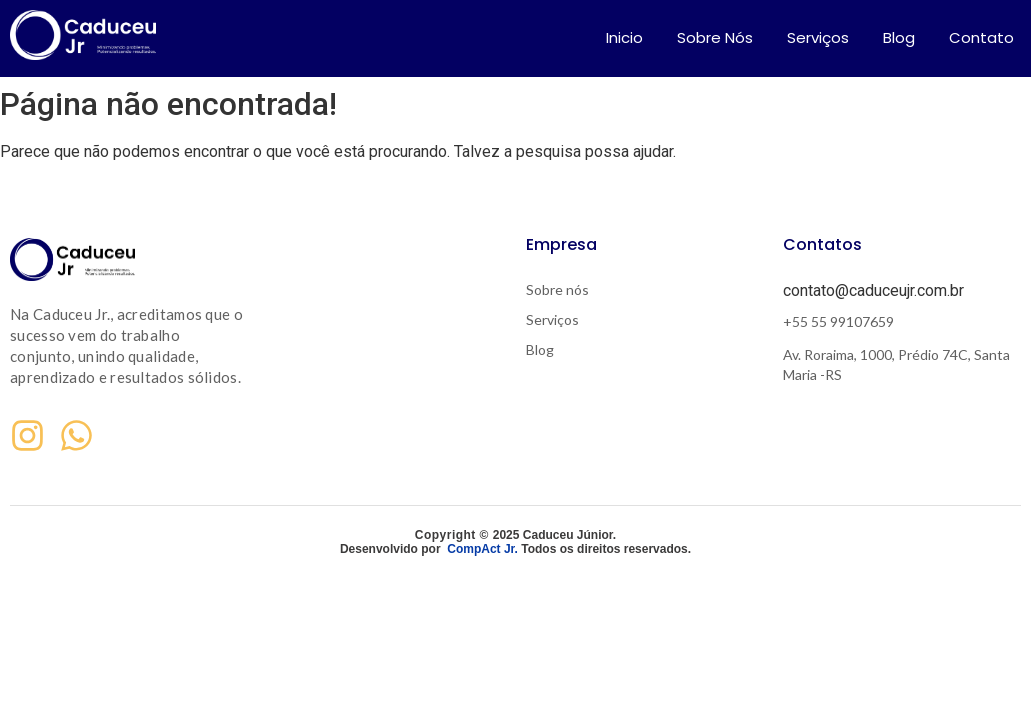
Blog (899, 37)
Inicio (624, 37)
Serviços (818, 37)
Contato (981, 37)
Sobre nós (557, 289)
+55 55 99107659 (838, 321)
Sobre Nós (715, 37)
